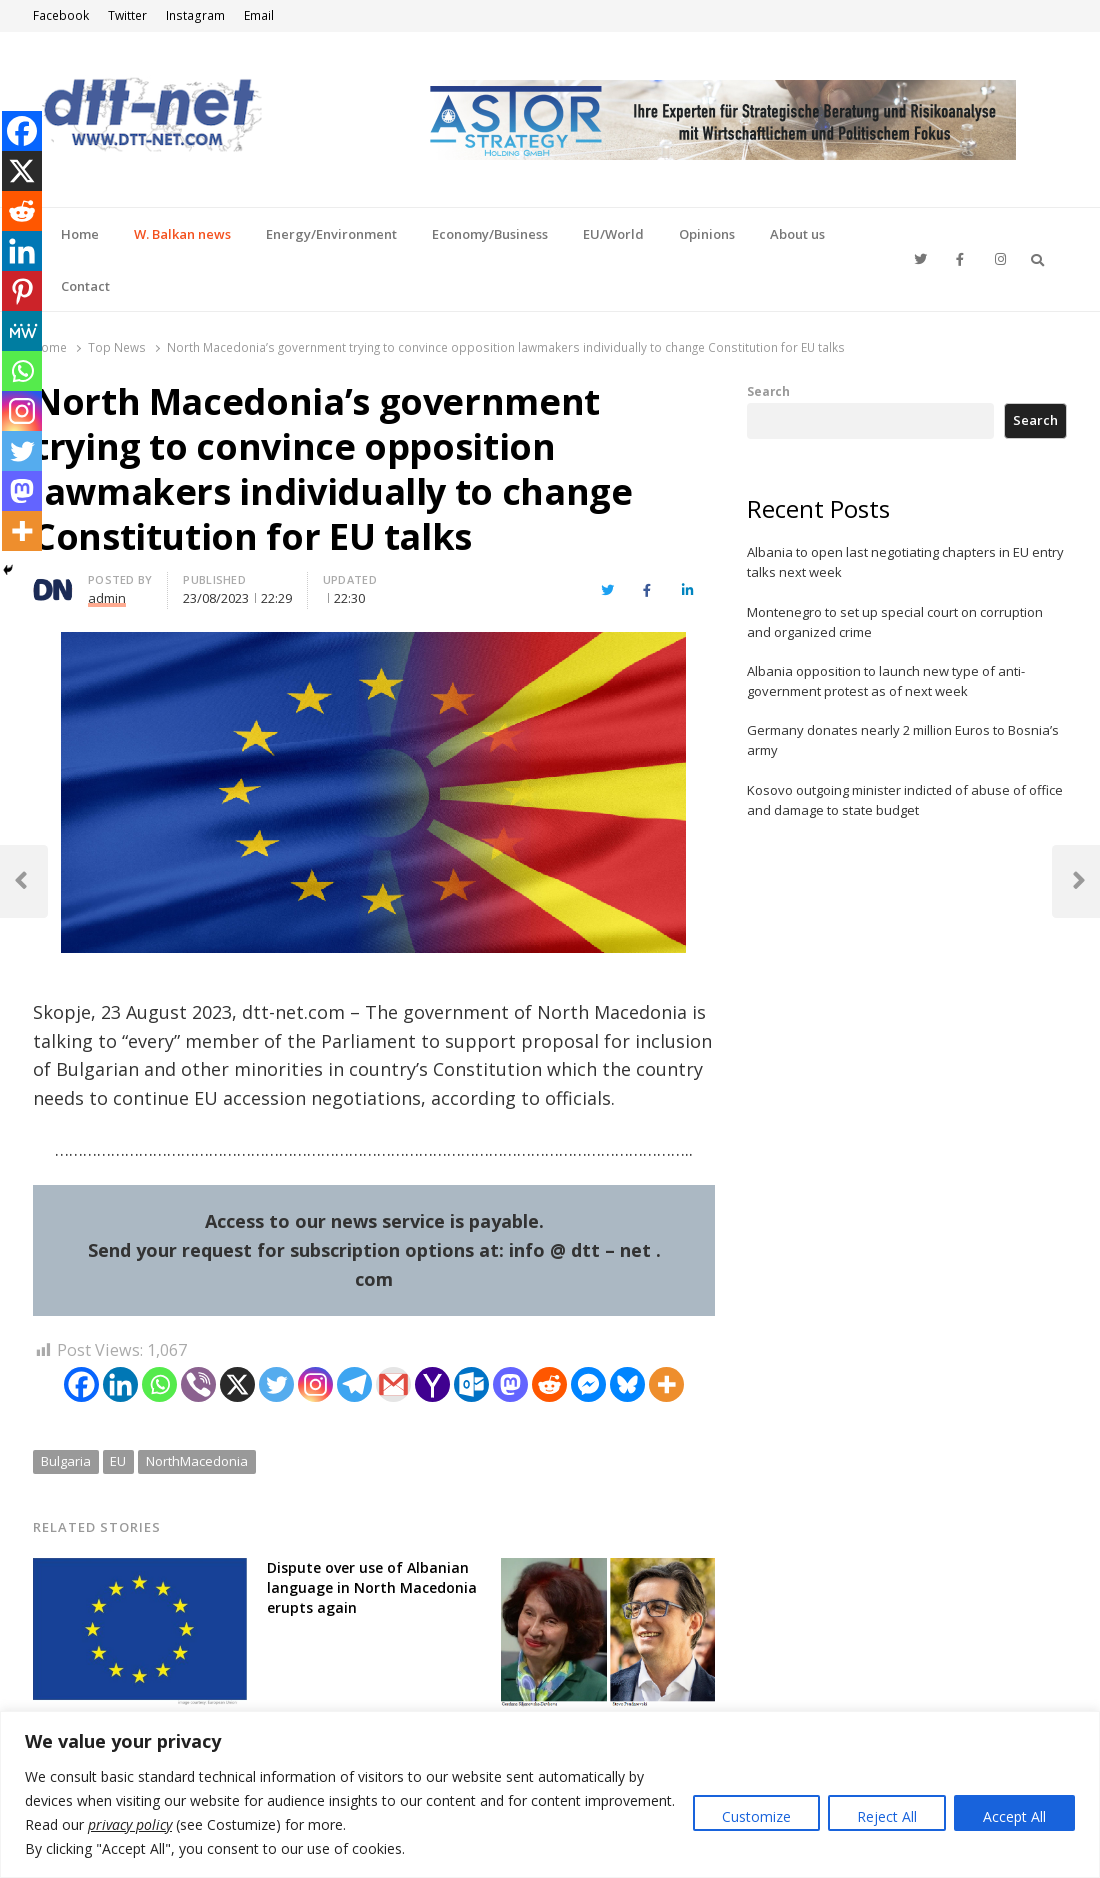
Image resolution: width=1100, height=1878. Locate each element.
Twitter (127, 15)
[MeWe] (22, 331)
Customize (756, 1816)
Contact (85, 286)
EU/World (613, 234)
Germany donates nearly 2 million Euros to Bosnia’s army (903, 740)
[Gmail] (393, 1384)
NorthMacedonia (197, 1461)
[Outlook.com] (471, 1384)
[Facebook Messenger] (588, 1384)
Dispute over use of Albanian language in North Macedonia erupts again (372, 1587)
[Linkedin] (120, 1384)
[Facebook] (81, 1384)
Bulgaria (66, 1461)
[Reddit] (549, 1384)
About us (797, 234)
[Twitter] (276, 1384)
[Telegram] (354, 1384)
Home (80, 234)
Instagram (195, 15)
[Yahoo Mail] (432, 1384)
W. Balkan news (182, 234)
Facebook (61, 15)
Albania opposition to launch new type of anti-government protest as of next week (886, 681)
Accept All (1014, 1816)
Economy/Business (490, 234)
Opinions (707, 234)
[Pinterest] (22, 291)
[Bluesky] (627, 1384)
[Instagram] (315, 1384)
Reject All (887, 1816)
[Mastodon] (510, 1384)
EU (118, 1461)
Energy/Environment (331, 234)
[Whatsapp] (159, 1384)
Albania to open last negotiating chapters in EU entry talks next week (905, 562)
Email (259, 15)
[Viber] (198, 1384)
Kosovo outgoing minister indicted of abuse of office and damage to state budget (905, 800)
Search (768, 391)
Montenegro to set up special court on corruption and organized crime (895, 622)
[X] (237, 1384)
